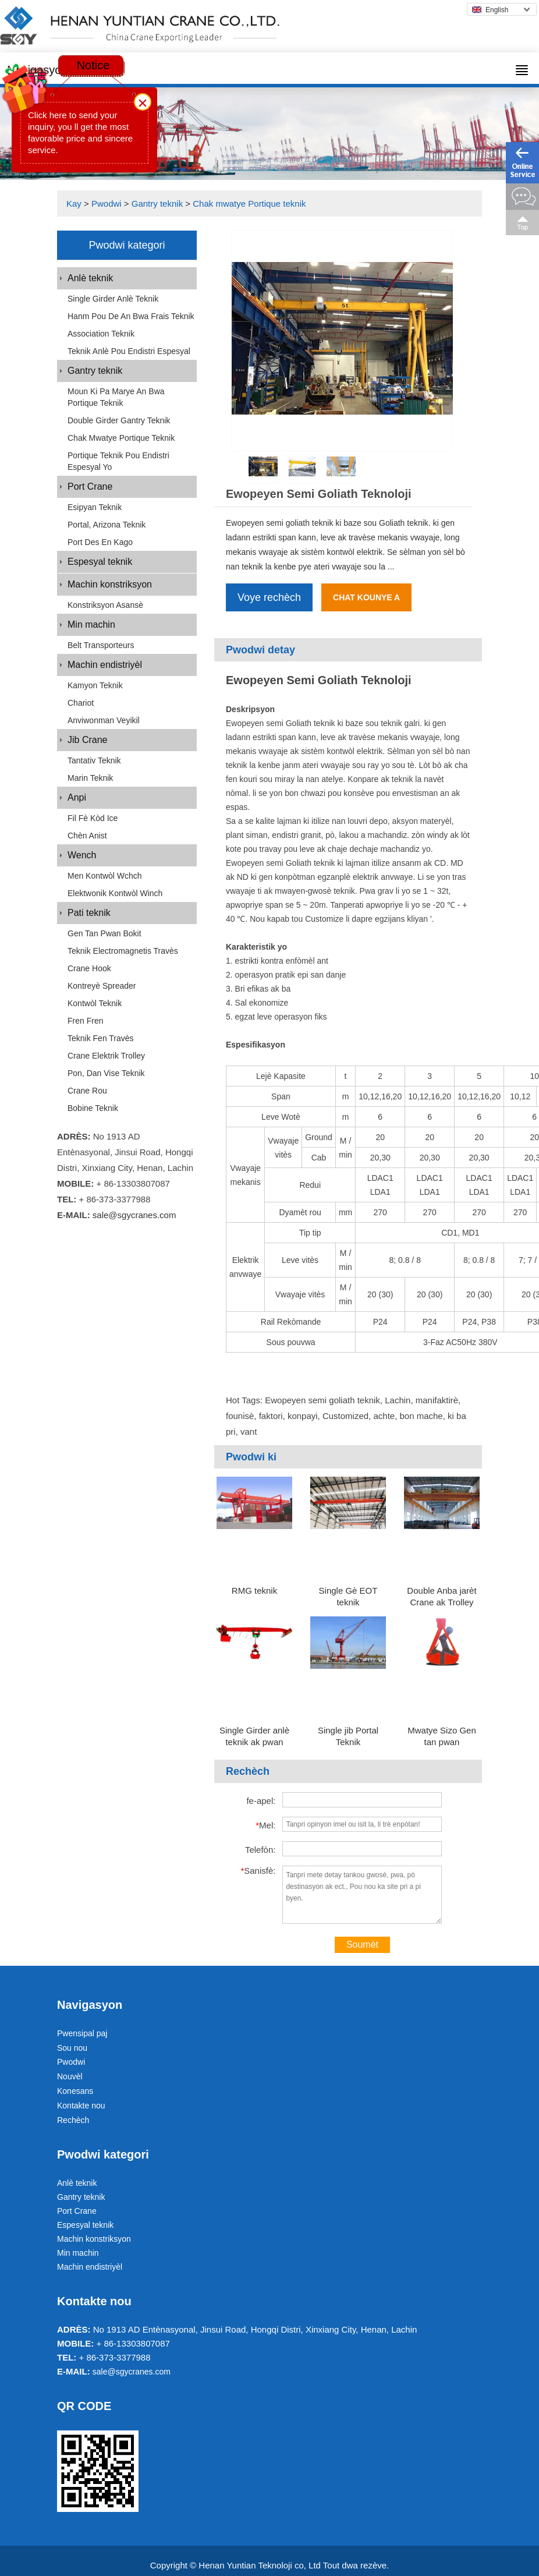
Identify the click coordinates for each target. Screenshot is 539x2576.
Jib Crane (87, 740)
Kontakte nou (81, 2105)
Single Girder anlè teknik (113, 298)
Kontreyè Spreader (102, 985)
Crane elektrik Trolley (106, 1055)
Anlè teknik (90, 278)
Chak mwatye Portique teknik (249, 203)
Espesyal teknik (100, 562)
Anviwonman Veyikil (104, 720)
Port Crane (90, 486)
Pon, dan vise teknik (106, 1073)
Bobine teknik (93, 1108)
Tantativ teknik (94, 760)
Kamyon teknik (95, 685)
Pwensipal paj (82, 2033)
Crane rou (87, 1090)
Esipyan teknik (95, 507)
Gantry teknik (157, 203)
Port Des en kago (100, 542)
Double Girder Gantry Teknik (119, 420)
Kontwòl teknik (95, 1003)
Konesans (75, 2091)
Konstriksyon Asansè (105, 605)
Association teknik (101, 333)
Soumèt (362, 1944)
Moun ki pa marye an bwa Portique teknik (116, 397)
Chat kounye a (366, 597)
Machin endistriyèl (105, 665)
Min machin (91, 624)
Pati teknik (89, 913)
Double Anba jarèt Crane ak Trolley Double (441, 1602)
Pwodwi (106, 203)
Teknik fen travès (101, 1038)
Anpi (77, 797)
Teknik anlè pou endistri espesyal (129, 351)
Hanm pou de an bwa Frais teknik (131, 316)
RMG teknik (254, 1590)
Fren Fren (85, 1020)
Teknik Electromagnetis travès (123, 951)
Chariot (81, 702)
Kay (73, 203)
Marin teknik (90, 778)
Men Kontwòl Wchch (105, 875)
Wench (82, 855)
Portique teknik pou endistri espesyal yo (118, 461)
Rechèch (73, 2120)
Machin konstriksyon (110, 584)
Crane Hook (89, 968)
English (490, 10)
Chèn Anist (87, 835)
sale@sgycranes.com (134, 1215)
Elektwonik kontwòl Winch (115, 893)
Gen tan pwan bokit (104, 933)
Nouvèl (70, 2076)
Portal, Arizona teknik (107, 524)
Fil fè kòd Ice (93, 818)
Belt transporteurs (101, 645)
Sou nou (72, 2048)
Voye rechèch (269, 597)
